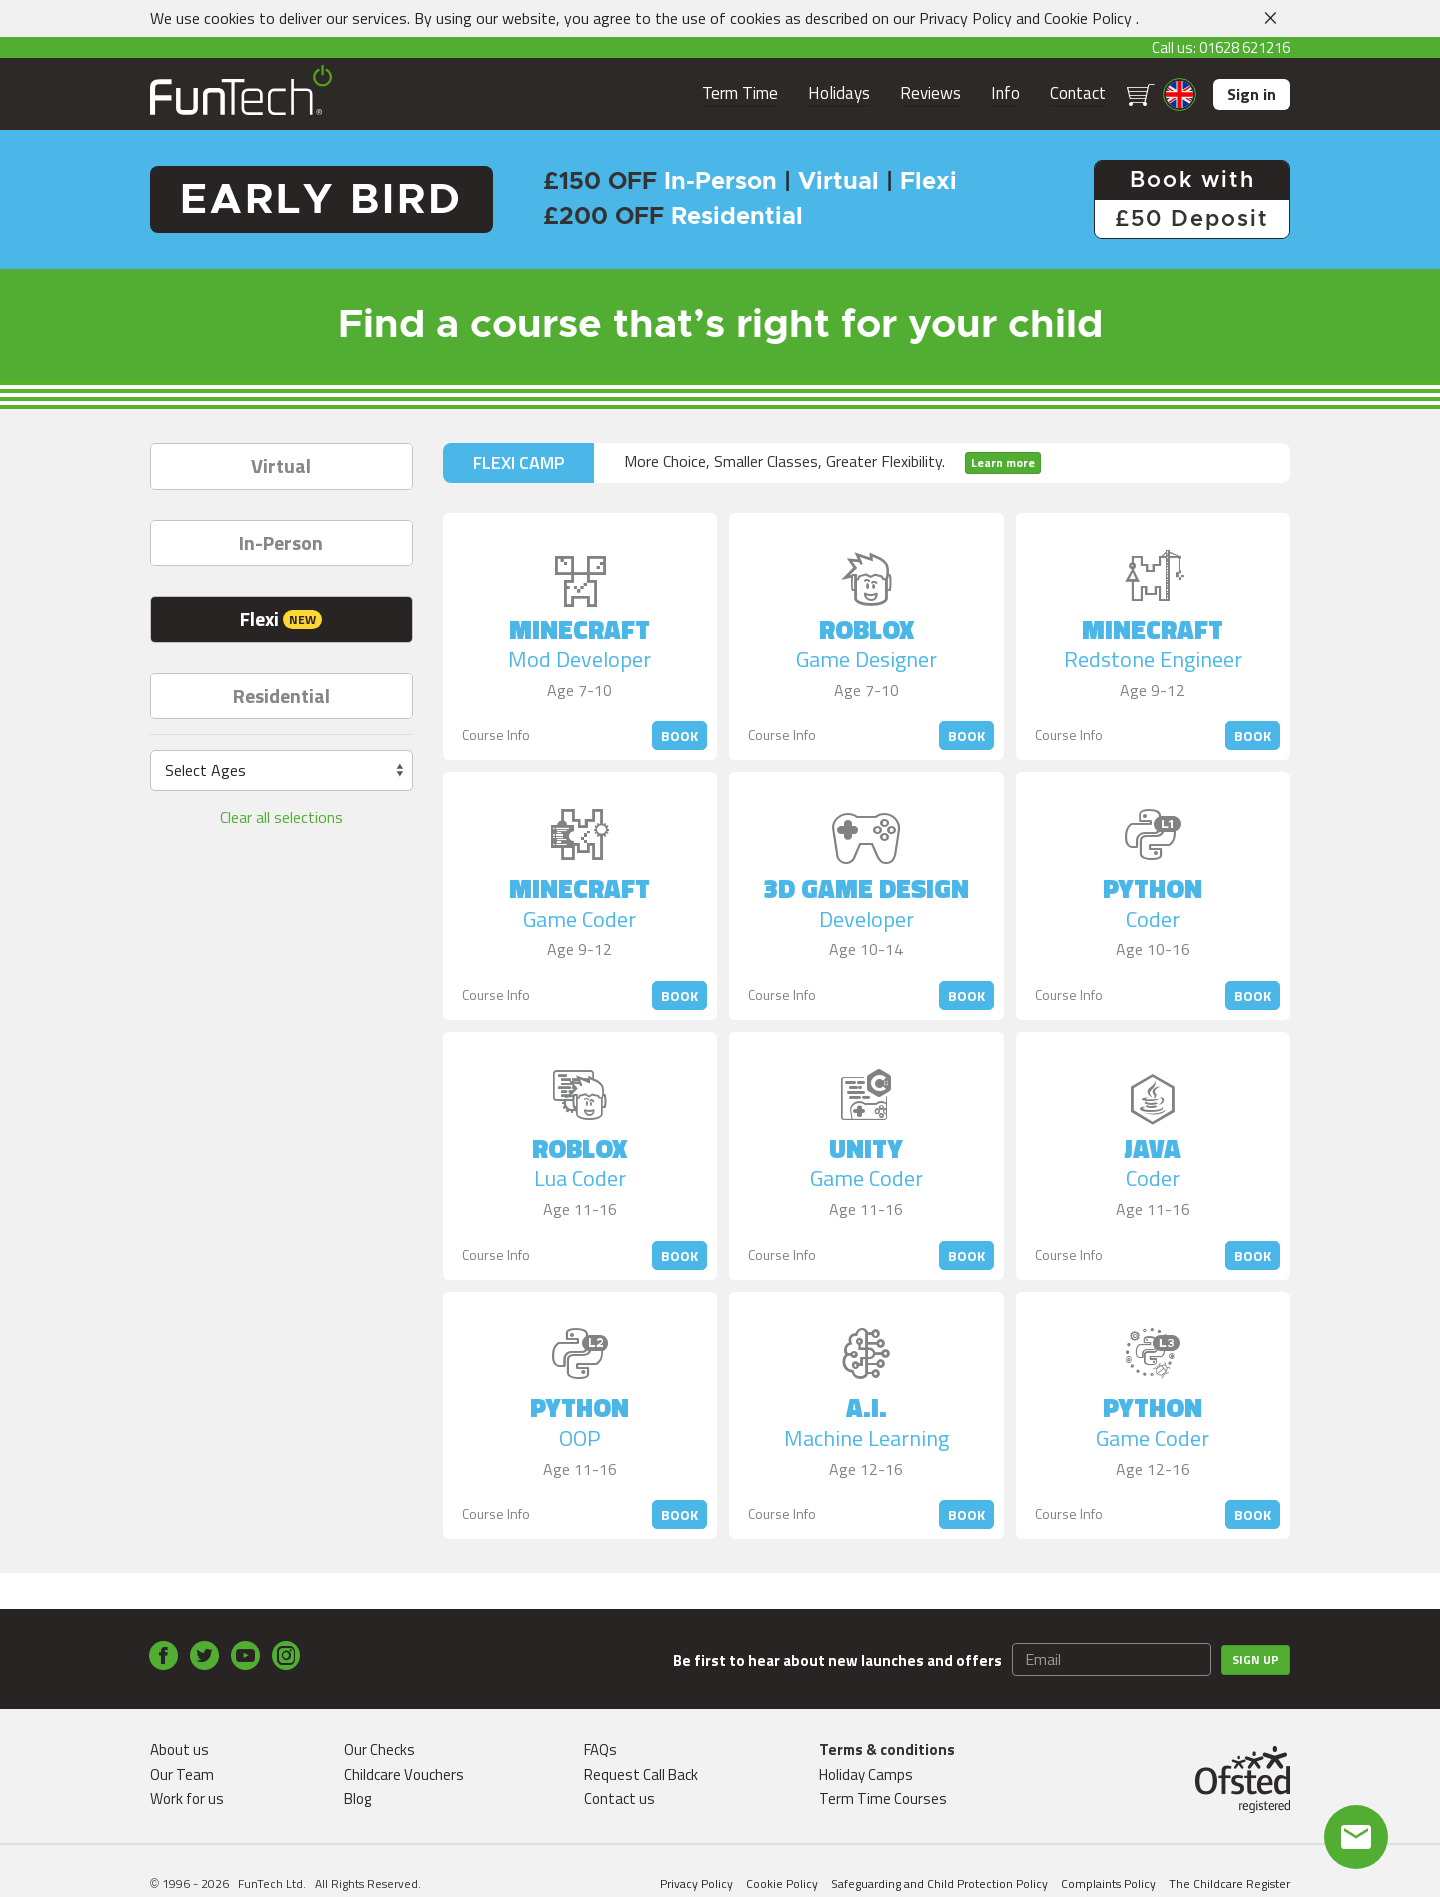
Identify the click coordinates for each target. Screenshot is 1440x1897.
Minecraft (579, 637)
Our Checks (379, 1749)
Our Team (182, 1774)
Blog (357, 1798)
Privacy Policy (965, 18)
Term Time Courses (883, 1798)
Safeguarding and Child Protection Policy (939, 1883)
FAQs (600, 1749)
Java (1153, 1156)
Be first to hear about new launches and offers (837, 1660)
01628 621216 (1244, 47)
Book (679, 735)
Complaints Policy (1108, 1883)
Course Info (496, 734)
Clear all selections (281, 817)
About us (179, 1749)
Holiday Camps (866, 1774)
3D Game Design (866, 896)
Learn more (1003, 462)
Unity (866, 1156)
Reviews (930, 93)
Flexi (281, 618)
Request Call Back (641, 1774)
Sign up (1255, 1659)
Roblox (866, 637)
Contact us (619, 1798)
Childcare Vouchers (404, 1774)
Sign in (1251, 94)
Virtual (281, 465)
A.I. (866, 1415)
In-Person (281, 542)
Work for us (187, 1798)
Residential (281, 695)
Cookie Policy (1088, 18)
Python (1152, 896)
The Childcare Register (1229, 1883)
